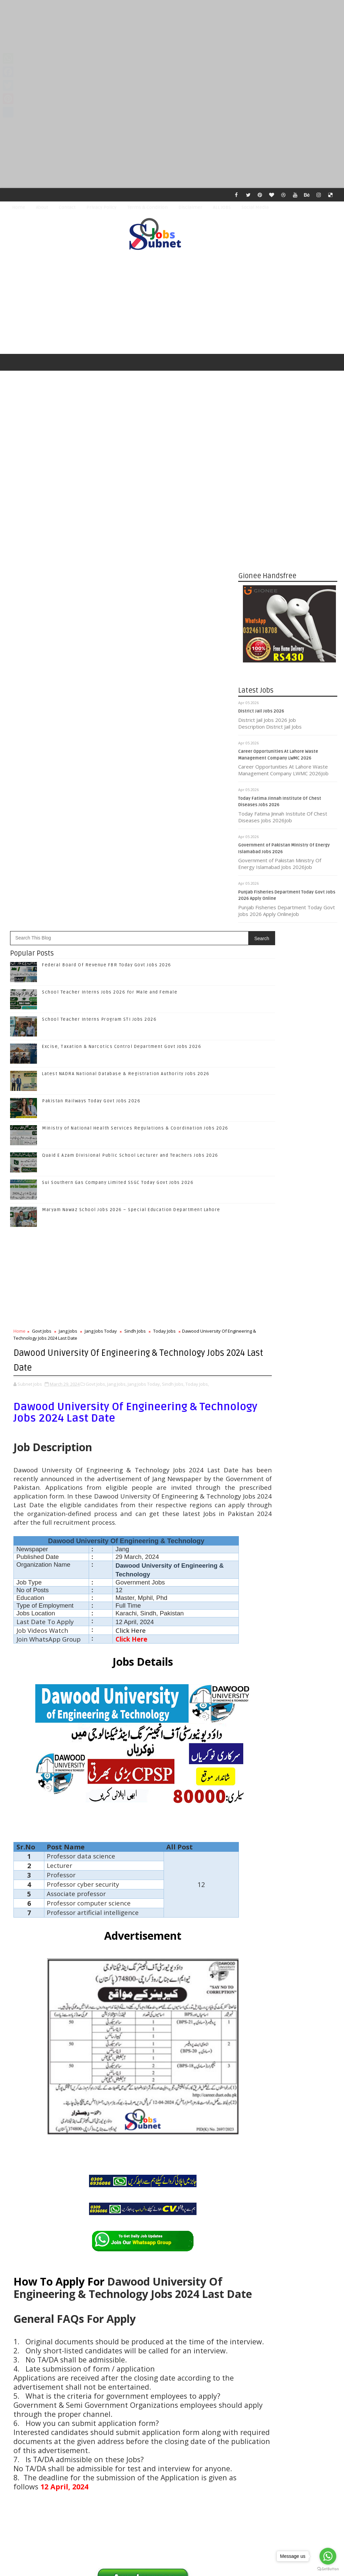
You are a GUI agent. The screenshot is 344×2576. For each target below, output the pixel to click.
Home (18, 207)
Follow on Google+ (289, 1382)
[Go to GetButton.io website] (328, 2569)
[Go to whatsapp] (327, 2556)
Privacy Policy (101, 207)
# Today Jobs (176, 2210)
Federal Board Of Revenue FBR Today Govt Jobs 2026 (106, 510)
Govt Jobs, (96, 928)
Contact (67, 207)
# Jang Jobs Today (106, 2210)
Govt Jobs (41, 876)
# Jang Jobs (70, 2210)
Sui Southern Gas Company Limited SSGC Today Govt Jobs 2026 (118, 728)
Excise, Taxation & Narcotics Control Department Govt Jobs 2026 (121, 592)
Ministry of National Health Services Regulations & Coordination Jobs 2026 (135, 673)
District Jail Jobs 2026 (261, 714)
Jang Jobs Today (101, 876)
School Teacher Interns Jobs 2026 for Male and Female (109, 537)
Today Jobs (164, 876)
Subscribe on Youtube (289, 1410)
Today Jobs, (197, 928)
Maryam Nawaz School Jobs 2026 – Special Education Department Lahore (131, 755)
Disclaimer (190, 207)
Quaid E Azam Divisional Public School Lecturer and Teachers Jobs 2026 (130, 700)
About (42, 207)
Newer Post (28, 2411)
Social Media (255, 207)
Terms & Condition (147, 207)
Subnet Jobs (61, 2450)
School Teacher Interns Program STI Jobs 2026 (99, 564)
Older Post (215, 2411)
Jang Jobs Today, (144, 928)
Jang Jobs (68, 876)
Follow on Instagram (289, 1396)
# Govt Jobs (40, 2210)
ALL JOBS (222, 207)
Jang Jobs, (117, 928)
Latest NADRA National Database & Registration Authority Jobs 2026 (126, 619)
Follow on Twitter (289, 1368)
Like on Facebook (289, 1354)
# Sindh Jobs (143, 2210)
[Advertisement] (172, 47)
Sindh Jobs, (173, 928)
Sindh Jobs (135, 876)
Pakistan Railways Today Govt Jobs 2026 (91, 646)
